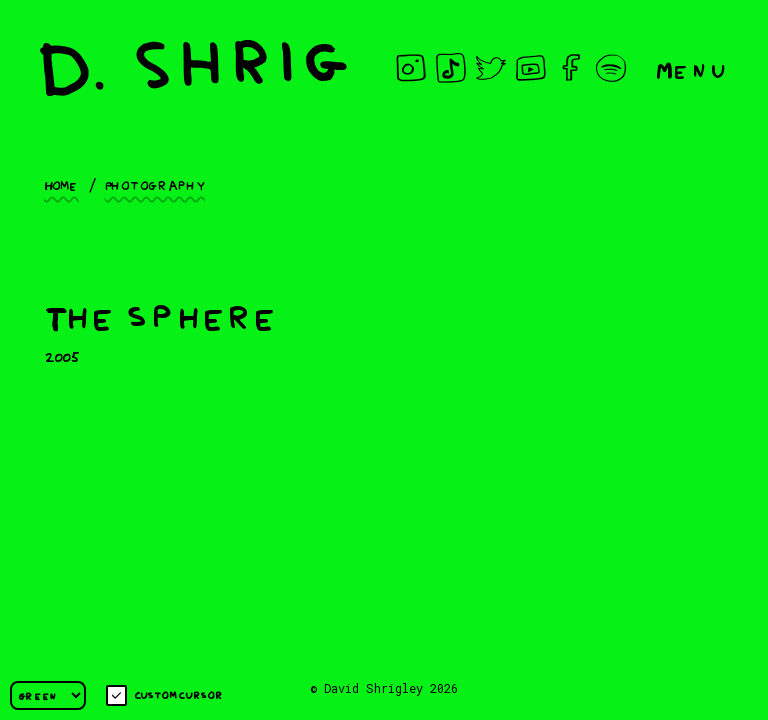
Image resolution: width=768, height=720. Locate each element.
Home (61, 184)
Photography (155, 184)
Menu (692, 68)
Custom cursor (164, 695)
